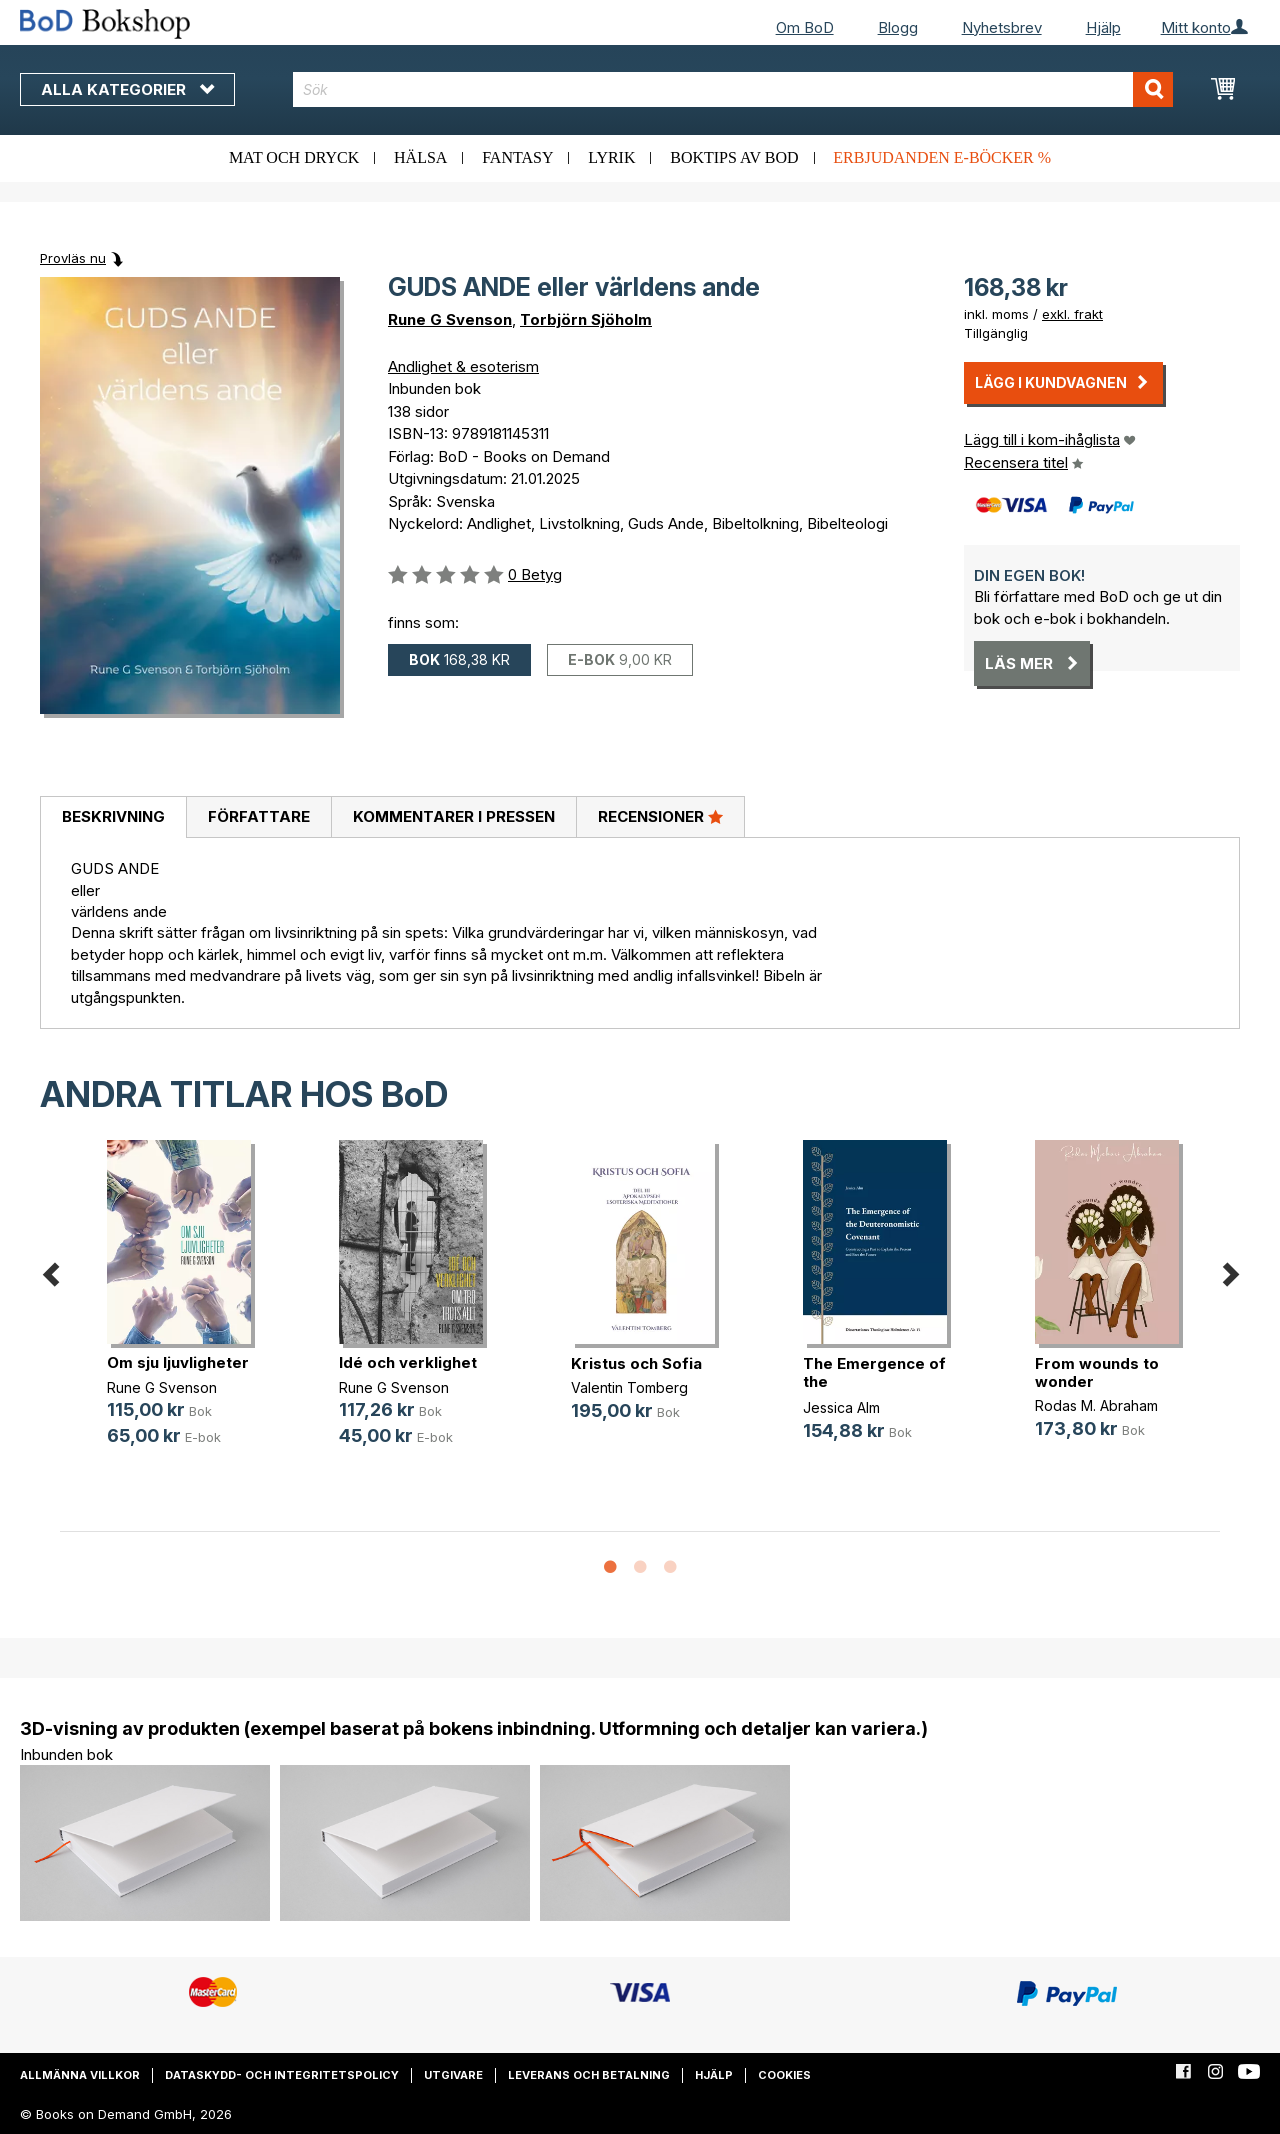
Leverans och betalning (589, 2075)
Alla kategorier (127, 89)
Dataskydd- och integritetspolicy (282, 2075)
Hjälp (1103, 27)
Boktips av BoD (734, 157)
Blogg (898, 27)
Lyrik (611, 157)
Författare (259, 816)
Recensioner (660, 816)
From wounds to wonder (1097, 1372)
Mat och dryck (294, 157)
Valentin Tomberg (629, 1387)
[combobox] (733, 89)
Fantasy (517, 157)
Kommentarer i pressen (454, 816)
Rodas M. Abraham (1096, 1405)
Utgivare (453, 2075)
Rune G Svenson (450, 319)
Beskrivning (113, 816)
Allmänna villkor (80, 2075)
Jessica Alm (841, 1407)
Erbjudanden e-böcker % (942, 157)
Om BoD (805, 27)
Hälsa (420, 157)
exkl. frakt (1072, 314)
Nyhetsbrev (1002, 27)
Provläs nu (73, 258)
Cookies (784, 2075)
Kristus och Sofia (636, 1363)
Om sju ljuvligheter (178, 1362)
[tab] (113, 818)
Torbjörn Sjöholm (586, 319)
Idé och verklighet (408, 1362)
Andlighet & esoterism (463, 366)
